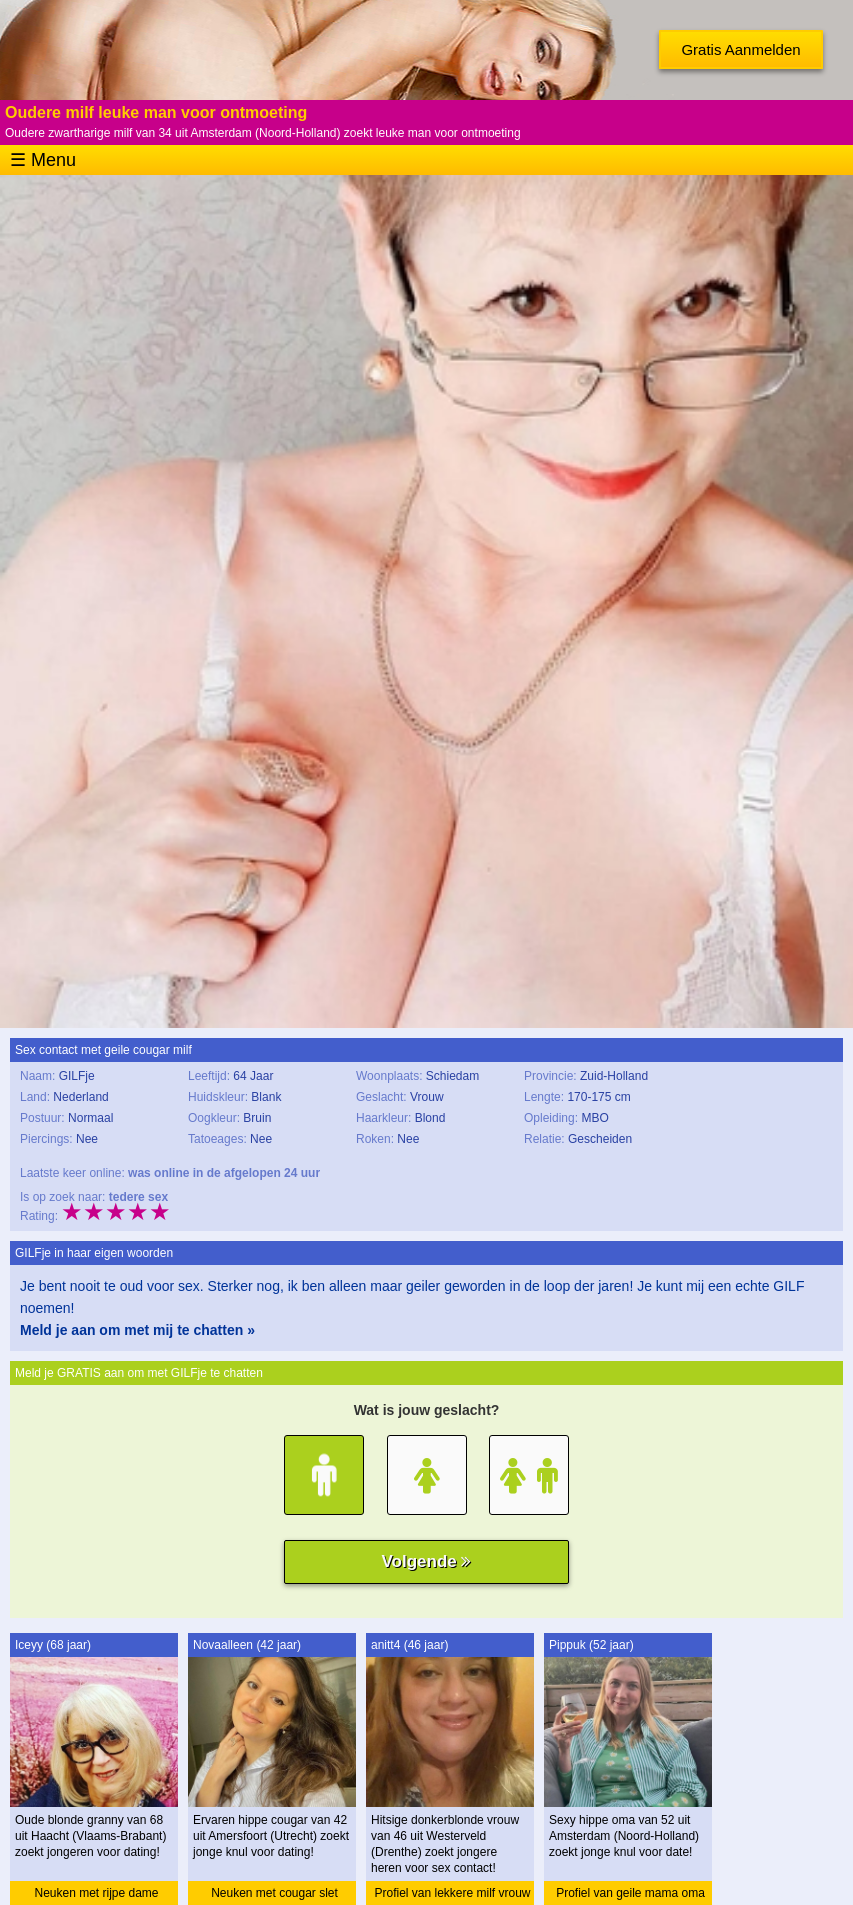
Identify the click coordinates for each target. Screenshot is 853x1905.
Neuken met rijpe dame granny (96, 1895)
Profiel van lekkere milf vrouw (452, 1893)
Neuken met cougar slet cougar (274, 1895)
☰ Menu (43, 160)
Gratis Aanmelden (740, 49)
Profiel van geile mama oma (630, 1893)
